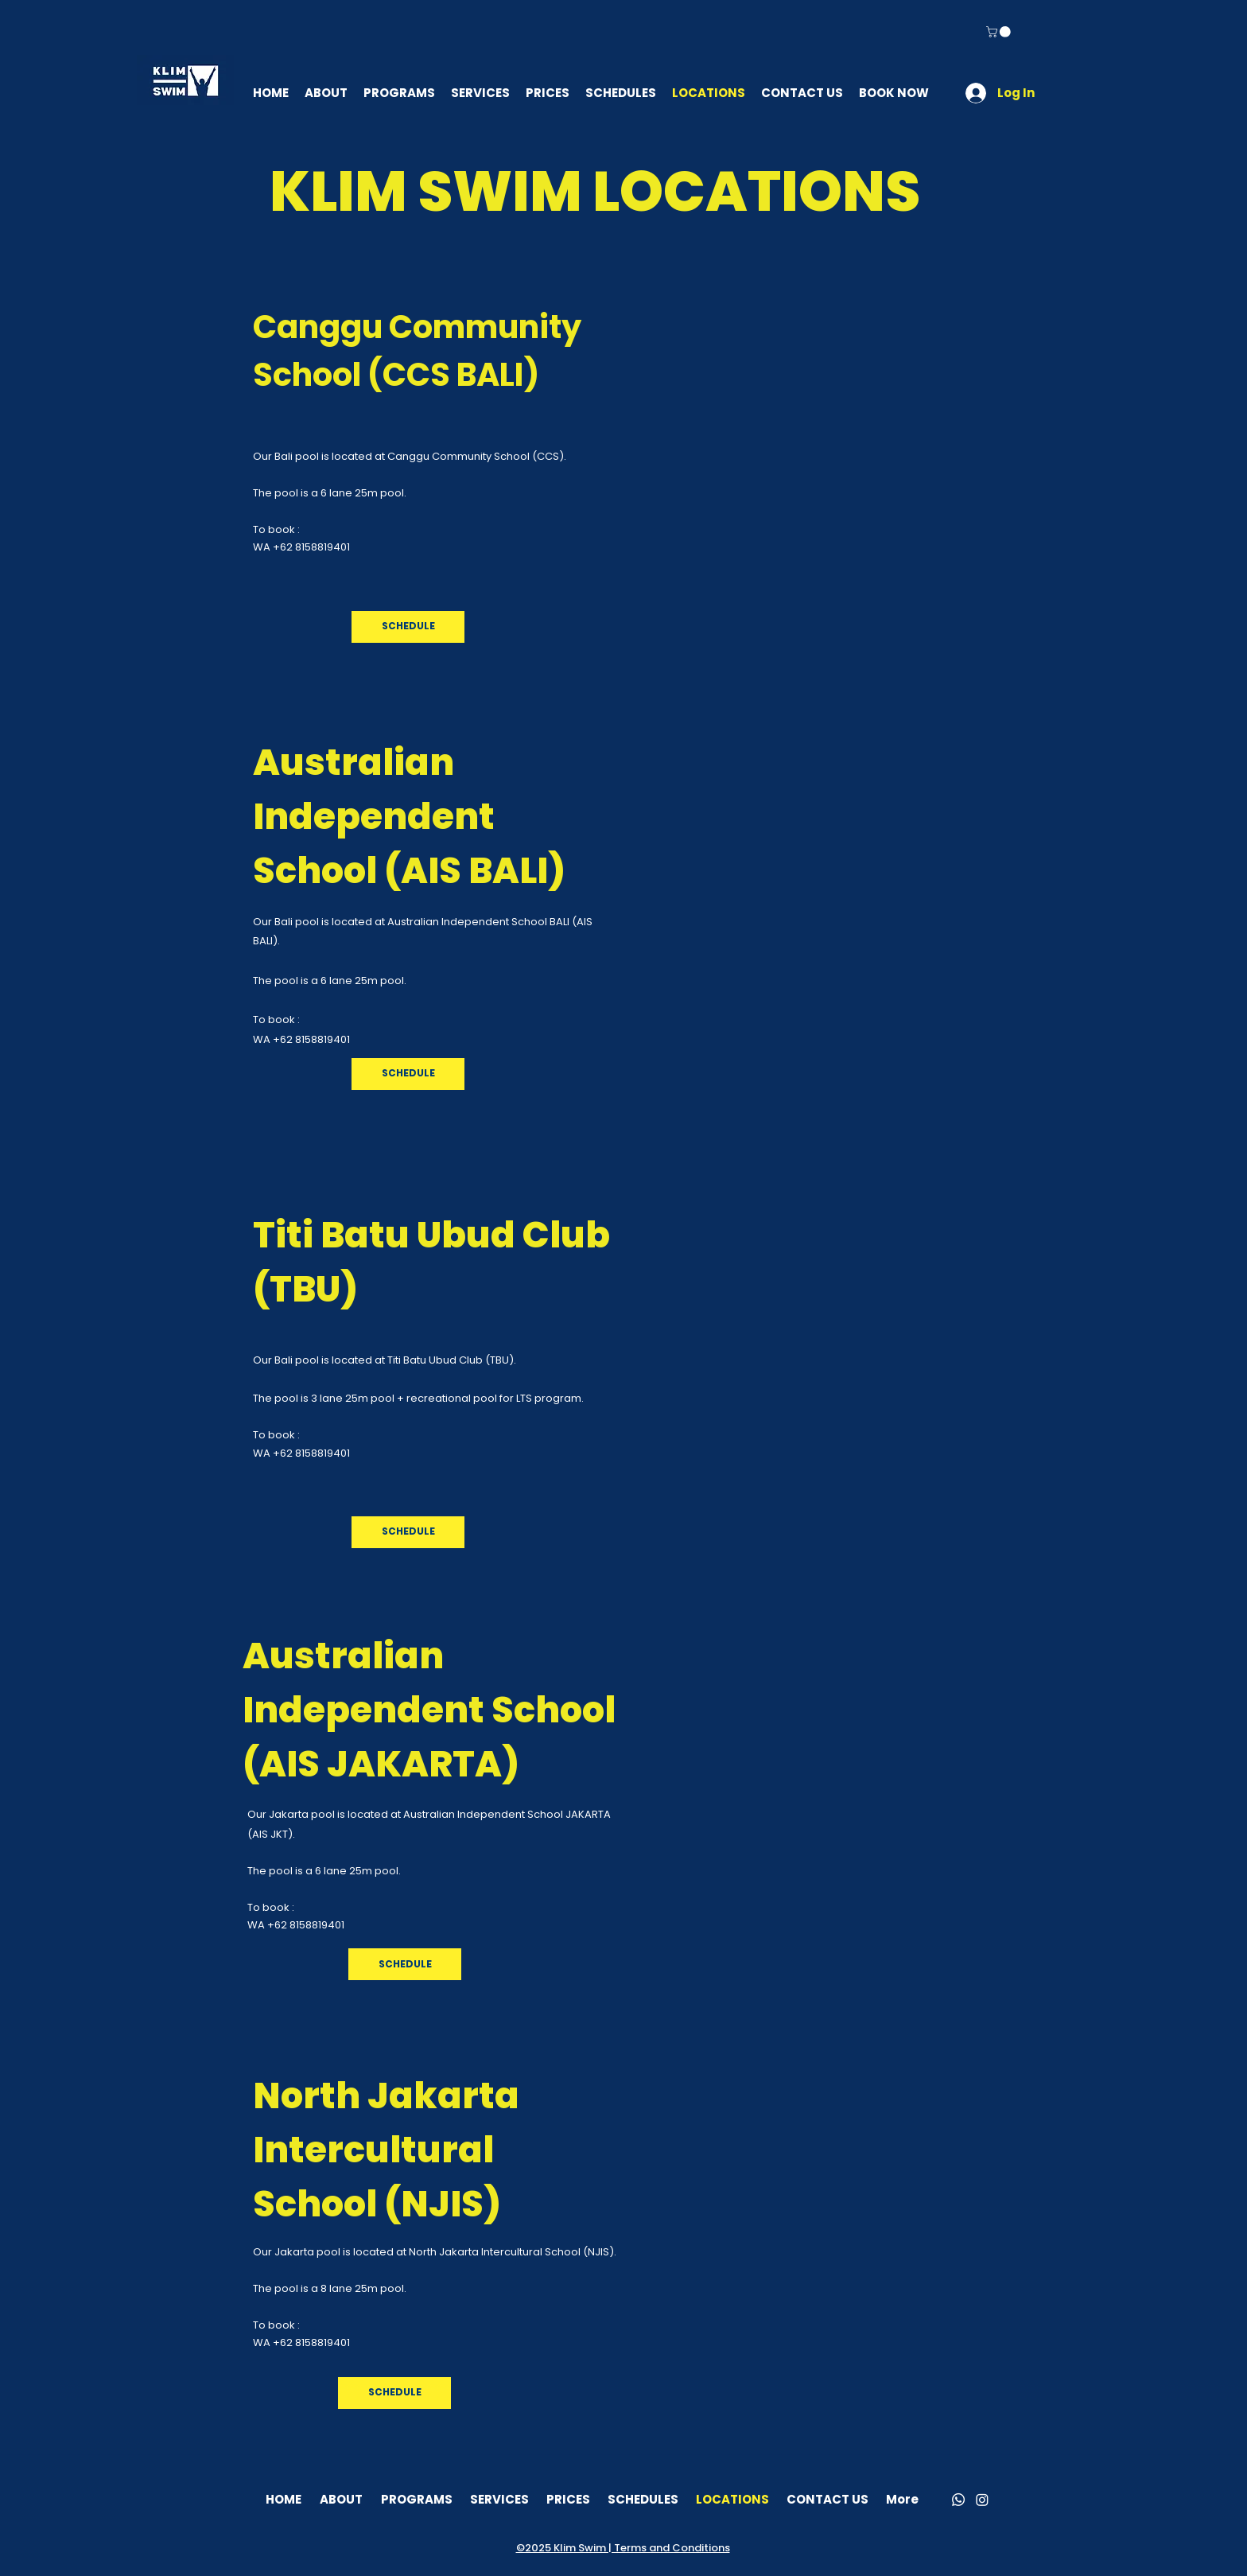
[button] (999, 31)
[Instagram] (982, 2500)
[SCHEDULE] (408, 627)
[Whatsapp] (958, 2500)
